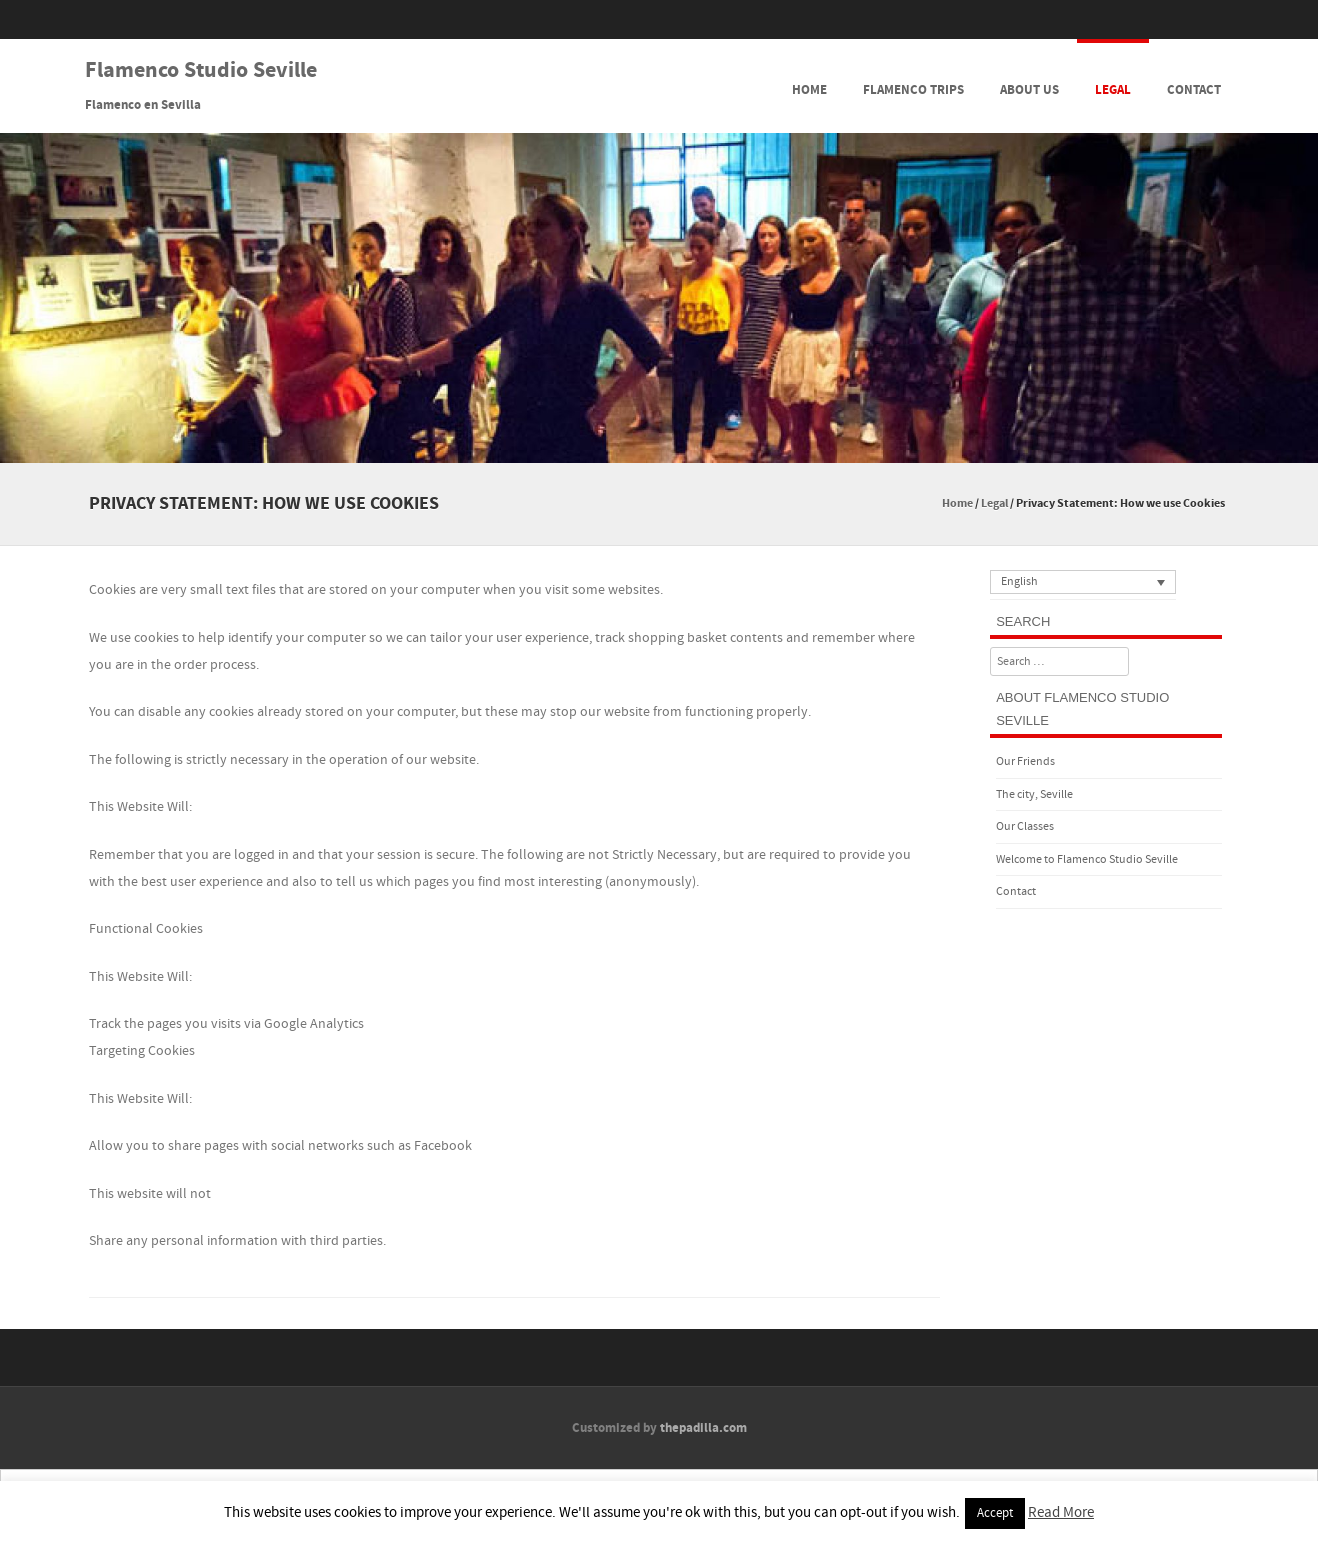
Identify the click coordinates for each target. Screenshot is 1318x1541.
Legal (1113, 90)
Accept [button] (995, 1513)
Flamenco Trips (913, 90)
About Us (1029, 90)
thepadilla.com (703, 1428)
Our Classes (1025, 826)
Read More (1061, 1512)
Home (809, 90)
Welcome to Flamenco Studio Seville (1087, 859)
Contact (1194, 90)
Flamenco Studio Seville (201, 71)
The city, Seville (1034, 794)
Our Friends (1025, 761)
